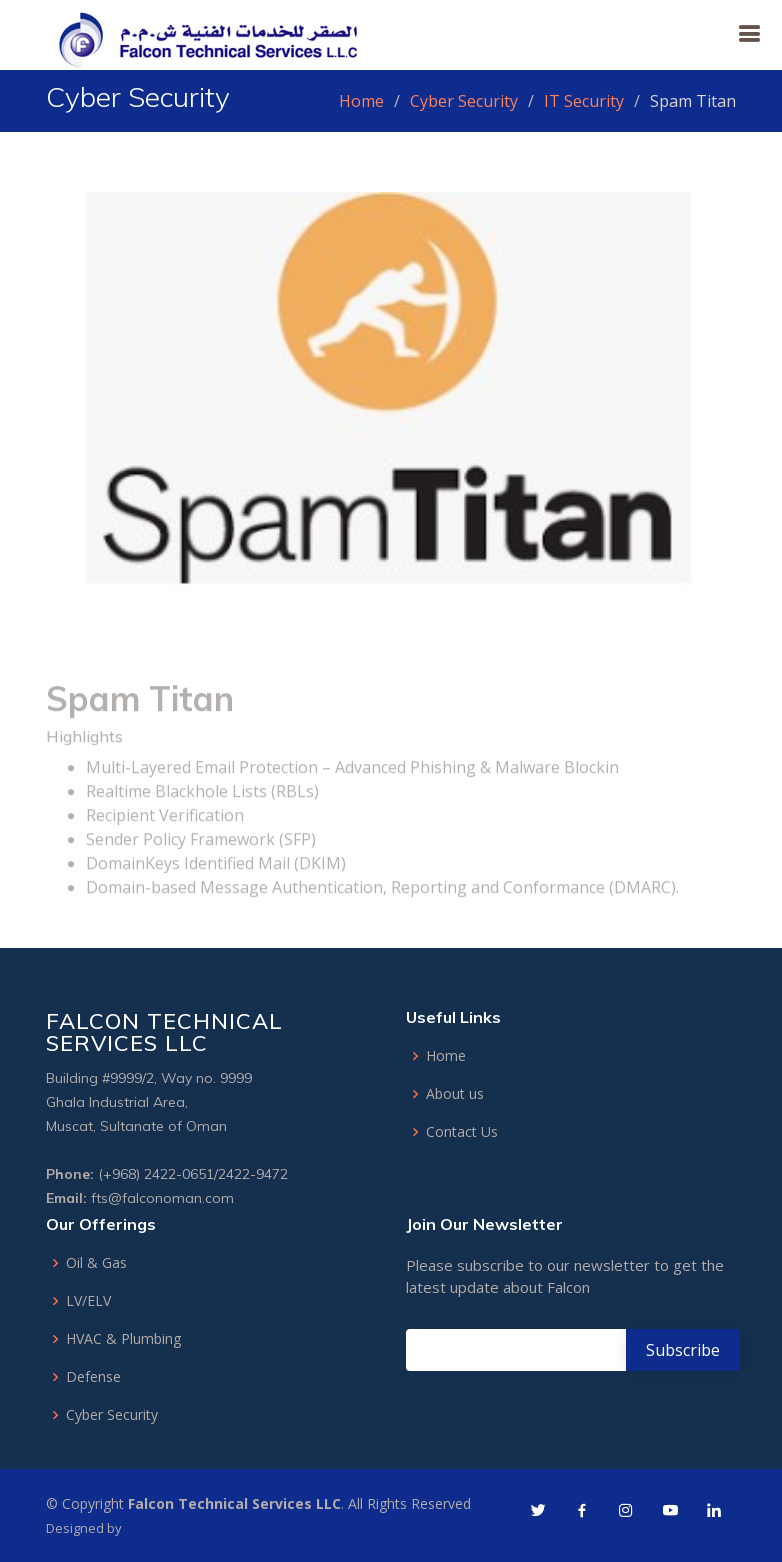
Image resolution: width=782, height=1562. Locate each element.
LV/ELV (88, 1301)
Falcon (144, 1528)
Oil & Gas (96, 1263)
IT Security (584, 101)
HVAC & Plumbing (123, 1339)
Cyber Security (464, 101)
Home (361, 101)
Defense (93, 1377)
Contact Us (462, 1132)
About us (455, 1094)
